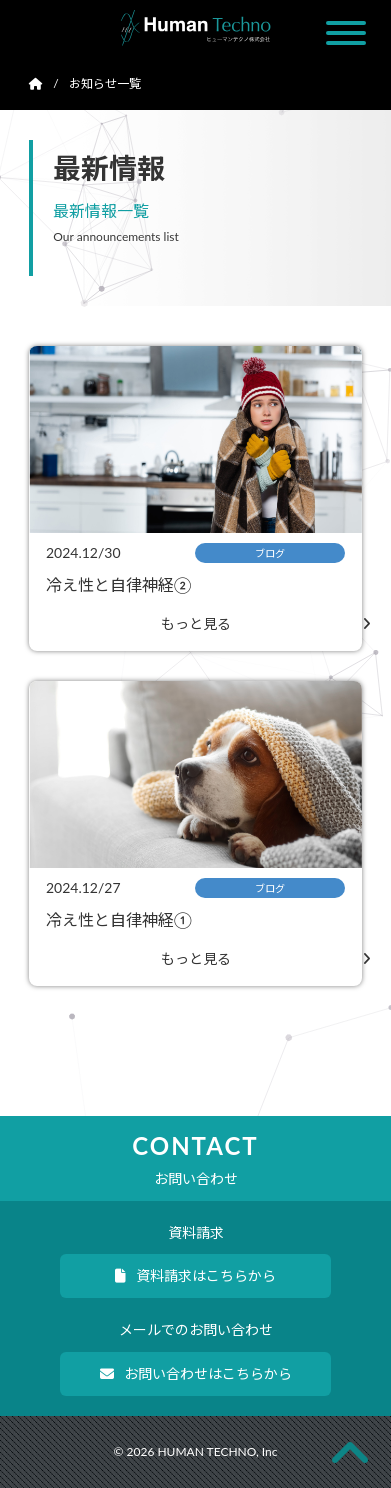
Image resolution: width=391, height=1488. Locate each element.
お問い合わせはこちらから (196, 1373)
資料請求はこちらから (195, 1275)
